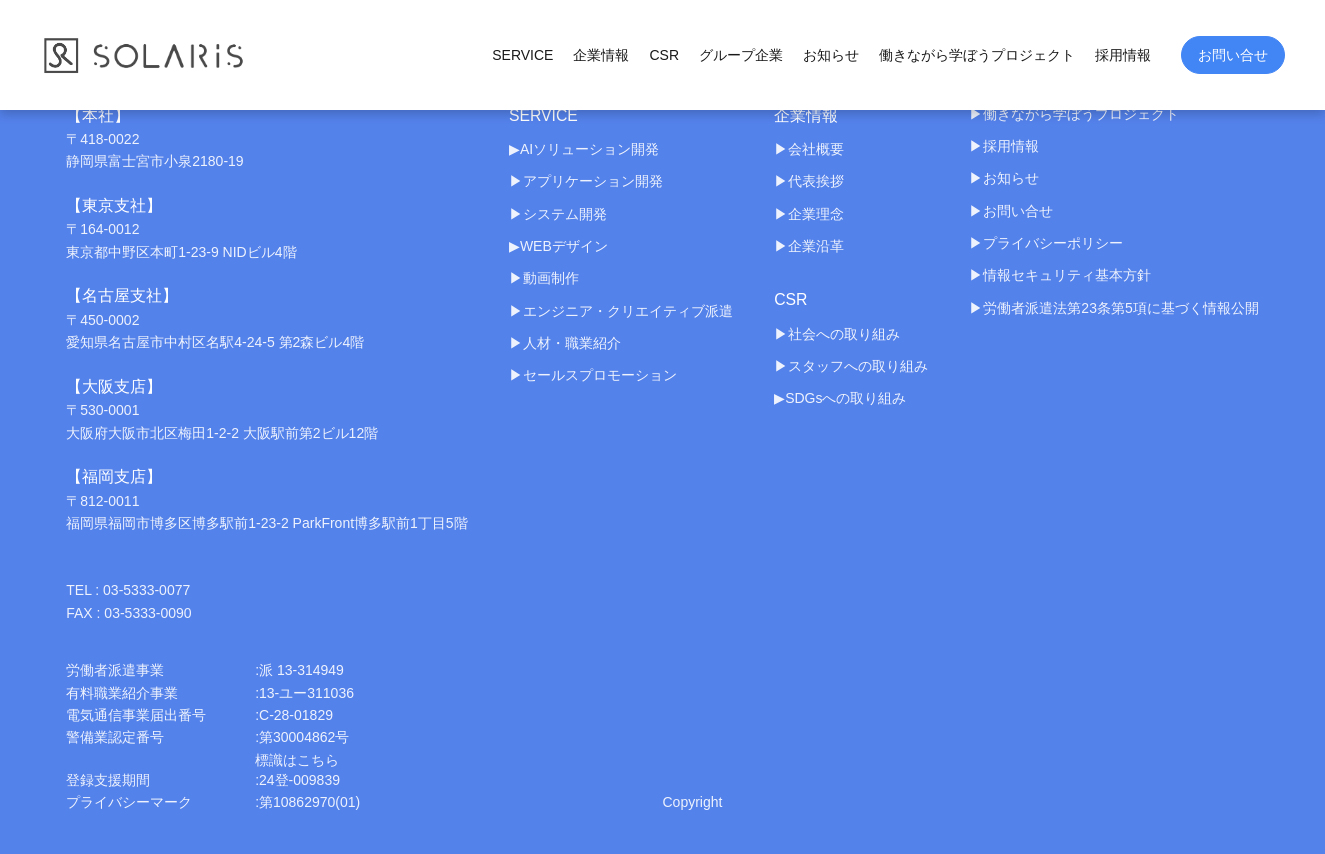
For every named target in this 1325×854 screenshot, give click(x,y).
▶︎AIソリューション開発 (584, 149)
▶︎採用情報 (1004, 146)
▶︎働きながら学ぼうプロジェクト (1074, 114)
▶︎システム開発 (558, 214)
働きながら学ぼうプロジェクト (977, 55)
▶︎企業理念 (809, 214)
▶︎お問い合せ (1011, 211)
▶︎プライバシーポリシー (1046, 243)
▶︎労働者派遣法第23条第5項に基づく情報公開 (1113, 308)
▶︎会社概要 (809, 149)
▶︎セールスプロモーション (593, 376)
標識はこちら (297, 760)
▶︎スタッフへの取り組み (851, 367)
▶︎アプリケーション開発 (586, 181)
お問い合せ (1233, 55)
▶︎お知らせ (1004, 178)
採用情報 (1123, 55)
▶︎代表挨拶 (809, 181)
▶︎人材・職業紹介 (565, 343)
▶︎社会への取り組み (837, 334)
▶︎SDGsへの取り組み (840, 399)
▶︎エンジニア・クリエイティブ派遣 (621, 311)
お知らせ (831, 55)
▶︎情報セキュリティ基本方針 (1060, 275)
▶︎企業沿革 (809, 246)
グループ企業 (741, 55)
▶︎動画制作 (544, 279)
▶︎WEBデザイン (558, 246)
